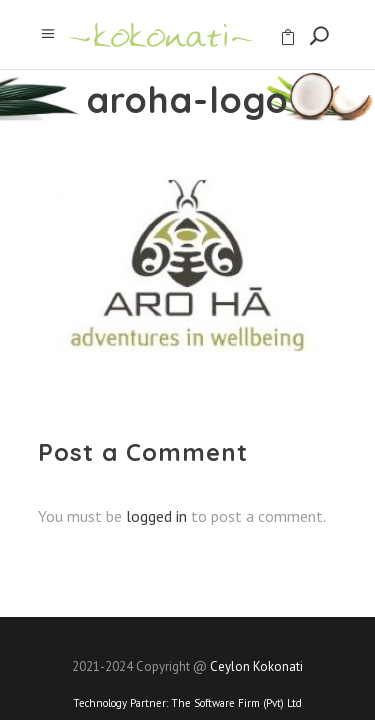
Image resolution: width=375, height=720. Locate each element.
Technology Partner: (187, 703)
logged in (156, 516)
